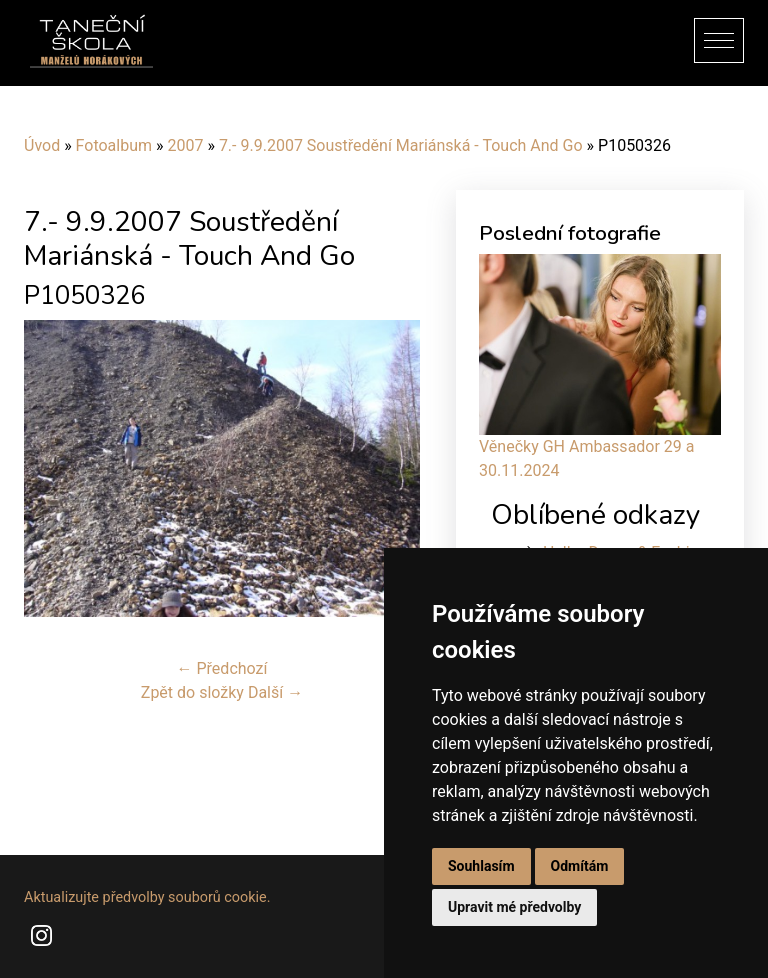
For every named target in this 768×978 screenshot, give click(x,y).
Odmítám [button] (580, 866)
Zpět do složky (192, 692)
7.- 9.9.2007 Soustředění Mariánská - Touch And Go (401, 145)
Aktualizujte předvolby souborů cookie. (147, 897)
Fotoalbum (114, 145)
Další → (275, 692)
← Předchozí (222, 668)
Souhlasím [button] (481, 866)
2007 (185, 145)
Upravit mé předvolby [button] (514, 907)
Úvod (42, 145)
